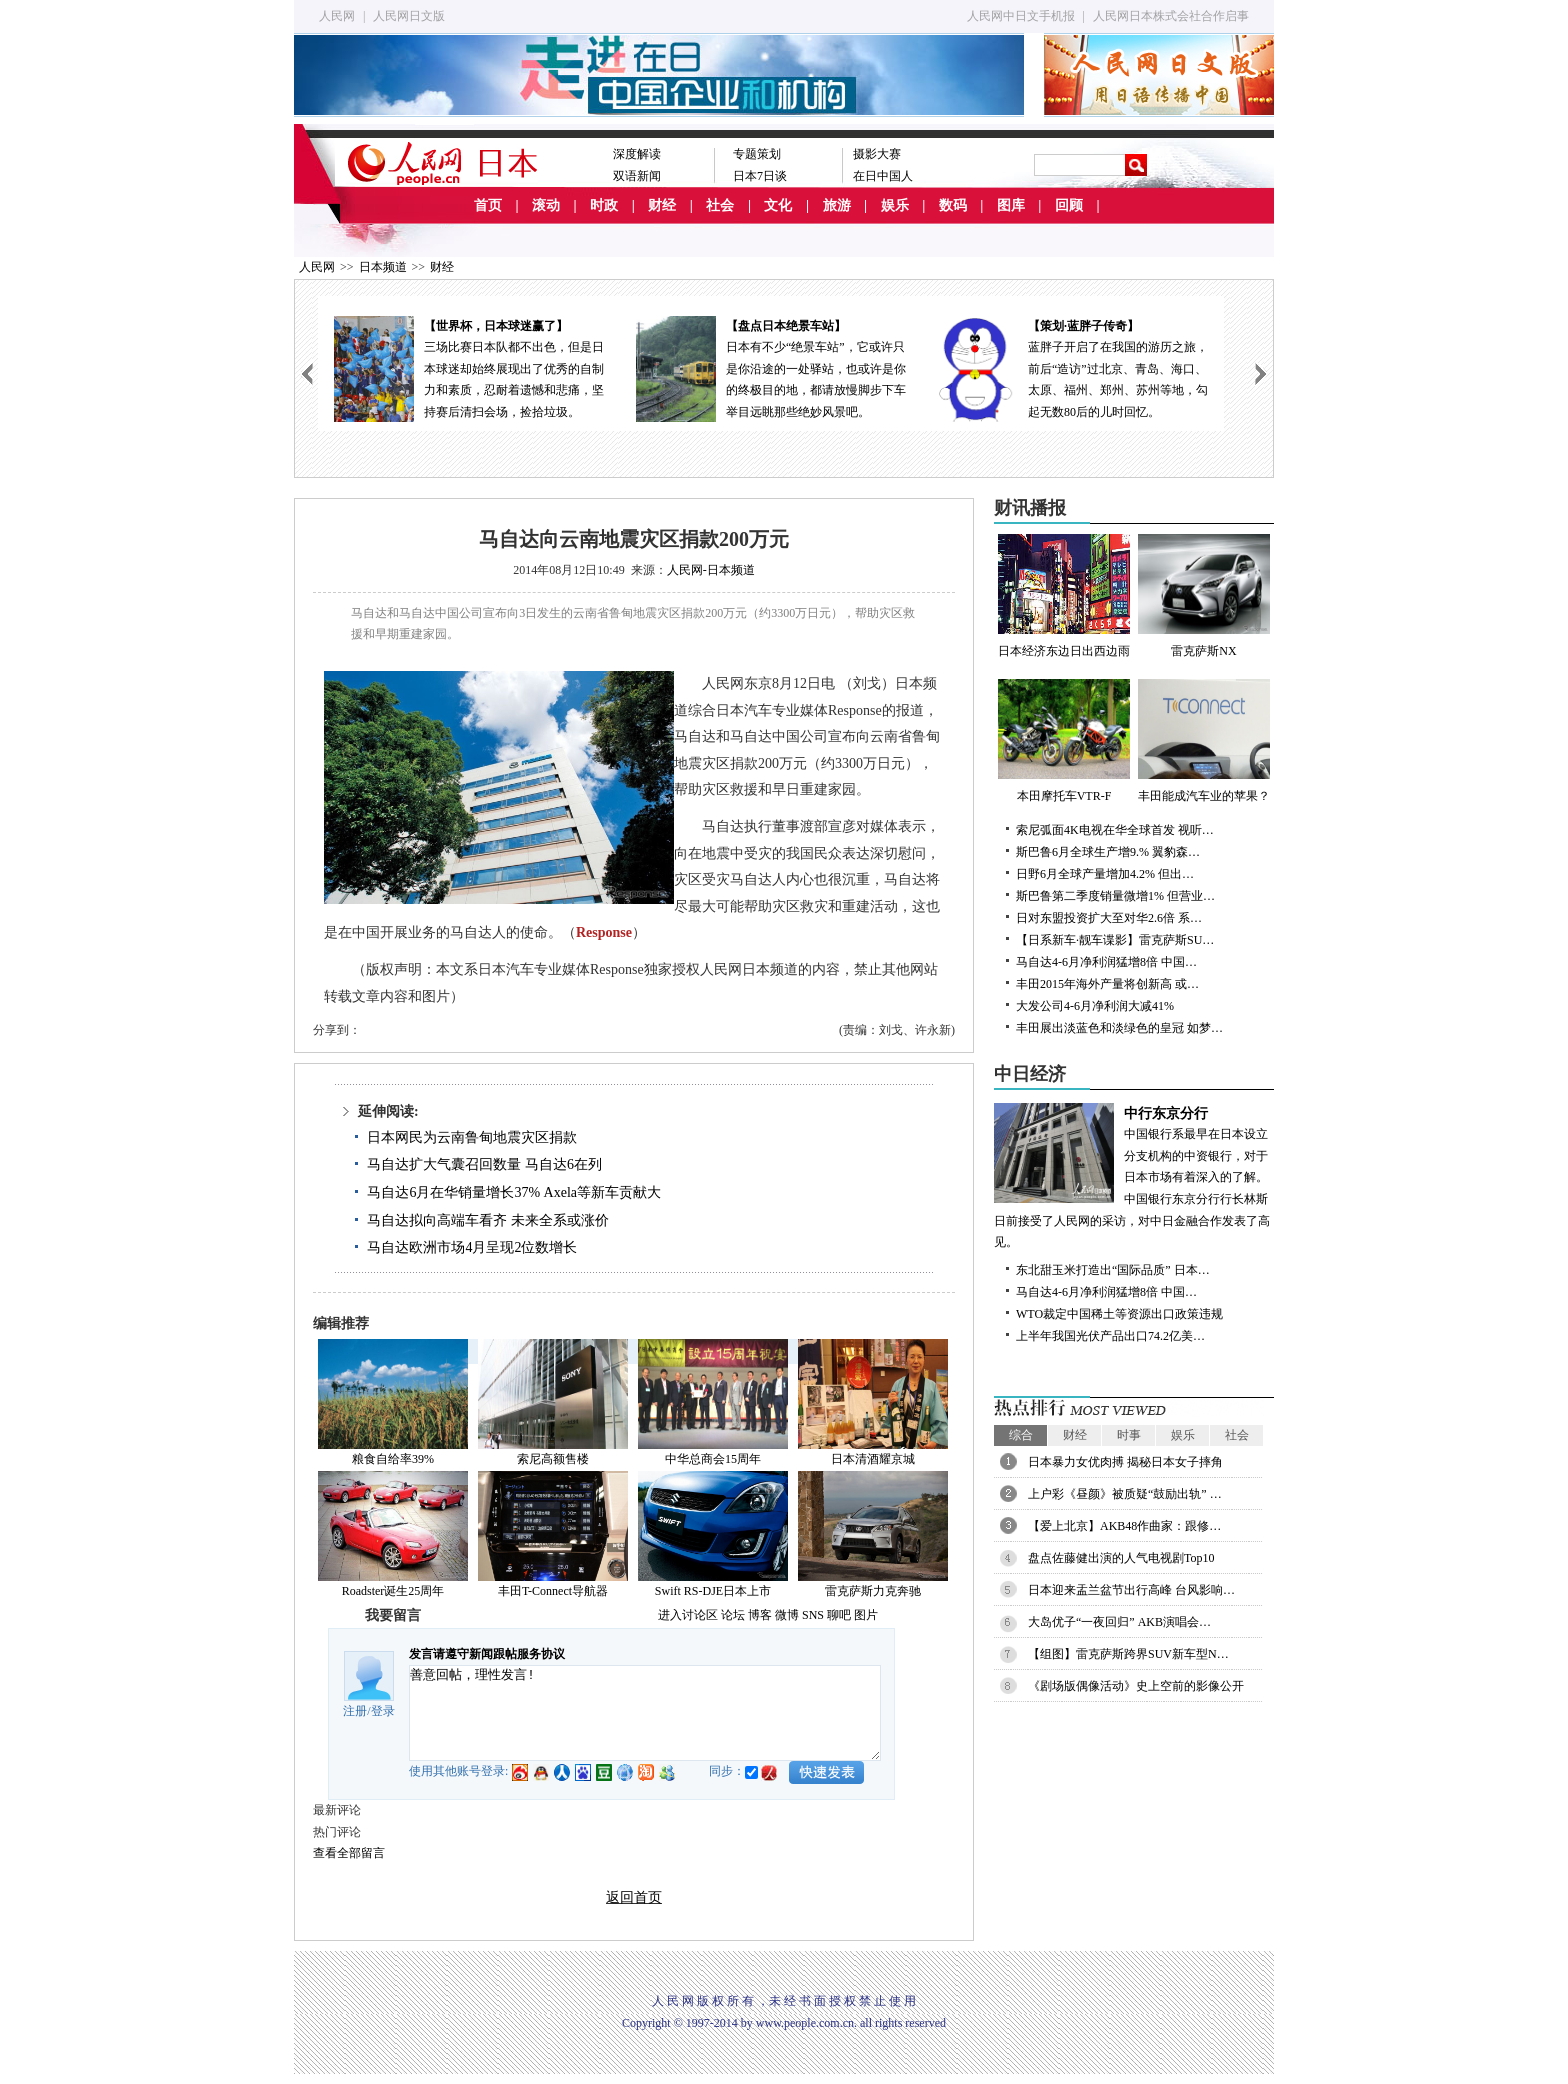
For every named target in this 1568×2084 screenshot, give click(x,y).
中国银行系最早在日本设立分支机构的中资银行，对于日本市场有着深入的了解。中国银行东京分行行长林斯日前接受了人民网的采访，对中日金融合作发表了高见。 (1134, 1176)
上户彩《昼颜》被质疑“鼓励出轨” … (1125, 1494)
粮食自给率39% (393, 1459)
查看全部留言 (349, 1853)
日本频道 (383, 267)
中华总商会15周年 (713, 1459)
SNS (813, 1615)
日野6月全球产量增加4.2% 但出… (1105, 874)
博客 (760, 1615)
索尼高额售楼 (553, 1459)
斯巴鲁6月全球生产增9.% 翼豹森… (1108, 852)
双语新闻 (637, 176)
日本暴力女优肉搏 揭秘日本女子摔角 (1125, 1462)
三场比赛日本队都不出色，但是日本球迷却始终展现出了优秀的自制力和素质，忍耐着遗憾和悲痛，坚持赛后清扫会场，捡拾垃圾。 (469, 367)
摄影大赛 (877, 154)
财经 (662, 205)
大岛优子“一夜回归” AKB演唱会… (1119, 1622)
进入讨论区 (688, 1615)
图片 (866, 1615)
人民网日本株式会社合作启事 (1171, 16)
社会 (720, 205)
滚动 (546, 205)
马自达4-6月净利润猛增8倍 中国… (1106, 962)
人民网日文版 (409, 16)
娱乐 (895, 205)
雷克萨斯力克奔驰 (873, 1591)
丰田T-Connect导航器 (553, 1591)
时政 (604, 205)
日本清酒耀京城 (873, 1459)
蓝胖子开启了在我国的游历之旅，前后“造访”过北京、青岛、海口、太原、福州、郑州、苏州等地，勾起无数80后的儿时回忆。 (1073, 367)
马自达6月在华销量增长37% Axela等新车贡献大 (514, 1192)
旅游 (837, 205)
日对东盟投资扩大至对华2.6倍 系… (1109, 918)
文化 (778, 205)
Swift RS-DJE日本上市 (713, 1591)
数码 (953, 205)
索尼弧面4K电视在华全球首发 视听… (1115, 830)
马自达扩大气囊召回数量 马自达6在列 (484, 1164)
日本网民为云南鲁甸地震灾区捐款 (472, 1137)
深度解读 (637, 154)
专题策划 (757, 154)
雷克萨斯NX (1204, 596)
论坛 (733, 1615)
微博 (787, 1615)
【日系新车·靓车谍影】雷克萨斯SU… (1115, 940)
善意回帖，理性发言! (645, 1713)
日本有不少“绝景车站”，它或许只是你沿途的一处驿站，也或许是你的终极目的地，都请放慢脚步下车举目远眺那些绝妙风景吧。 (771, 367)
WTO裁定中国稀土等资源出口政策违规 (1119, 1314)
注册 (355, 1711)
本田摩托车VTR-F (1064, 741)
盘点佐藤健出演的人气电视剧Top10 (1121, 1558)
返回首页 (634, 1897)
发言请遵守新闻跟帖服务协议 (487, 1654)
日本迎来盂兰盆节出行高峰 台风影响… (1131, 1590)
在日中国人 (883, 176)
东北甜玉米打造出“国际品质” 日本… (1113, 1270)
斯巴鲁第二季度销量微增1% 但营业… (1115, 896)
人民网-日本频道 (711, 570)
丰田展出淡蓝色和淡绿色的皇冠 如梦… (1119, 1028)
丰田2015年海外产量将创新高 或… (1107, 984)
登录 (383, 1711)
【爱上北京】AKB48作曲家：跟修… (1124, 1526)
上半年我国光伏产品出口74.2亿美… (1110, 1336)
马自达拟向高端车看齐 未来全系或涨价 (488, 1220)
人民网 (337, 16)
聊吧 (839, 1615)
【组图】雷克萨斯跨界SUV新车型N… (1128, 1654)
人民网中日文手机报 (1021, 16)
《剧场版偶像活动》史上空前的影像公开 (1136, 1686)
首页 (488, 205)
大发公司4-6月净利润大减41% (1095, 1006)
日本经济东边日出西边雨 (1064, 596)
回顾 (1069, 205)
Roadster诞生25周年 (393, 1591)
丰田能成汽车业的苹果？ (1204, 741)
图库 (1011, 205)
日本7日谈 (760, 176)
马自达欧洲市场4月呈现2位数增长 (472, 1247)
